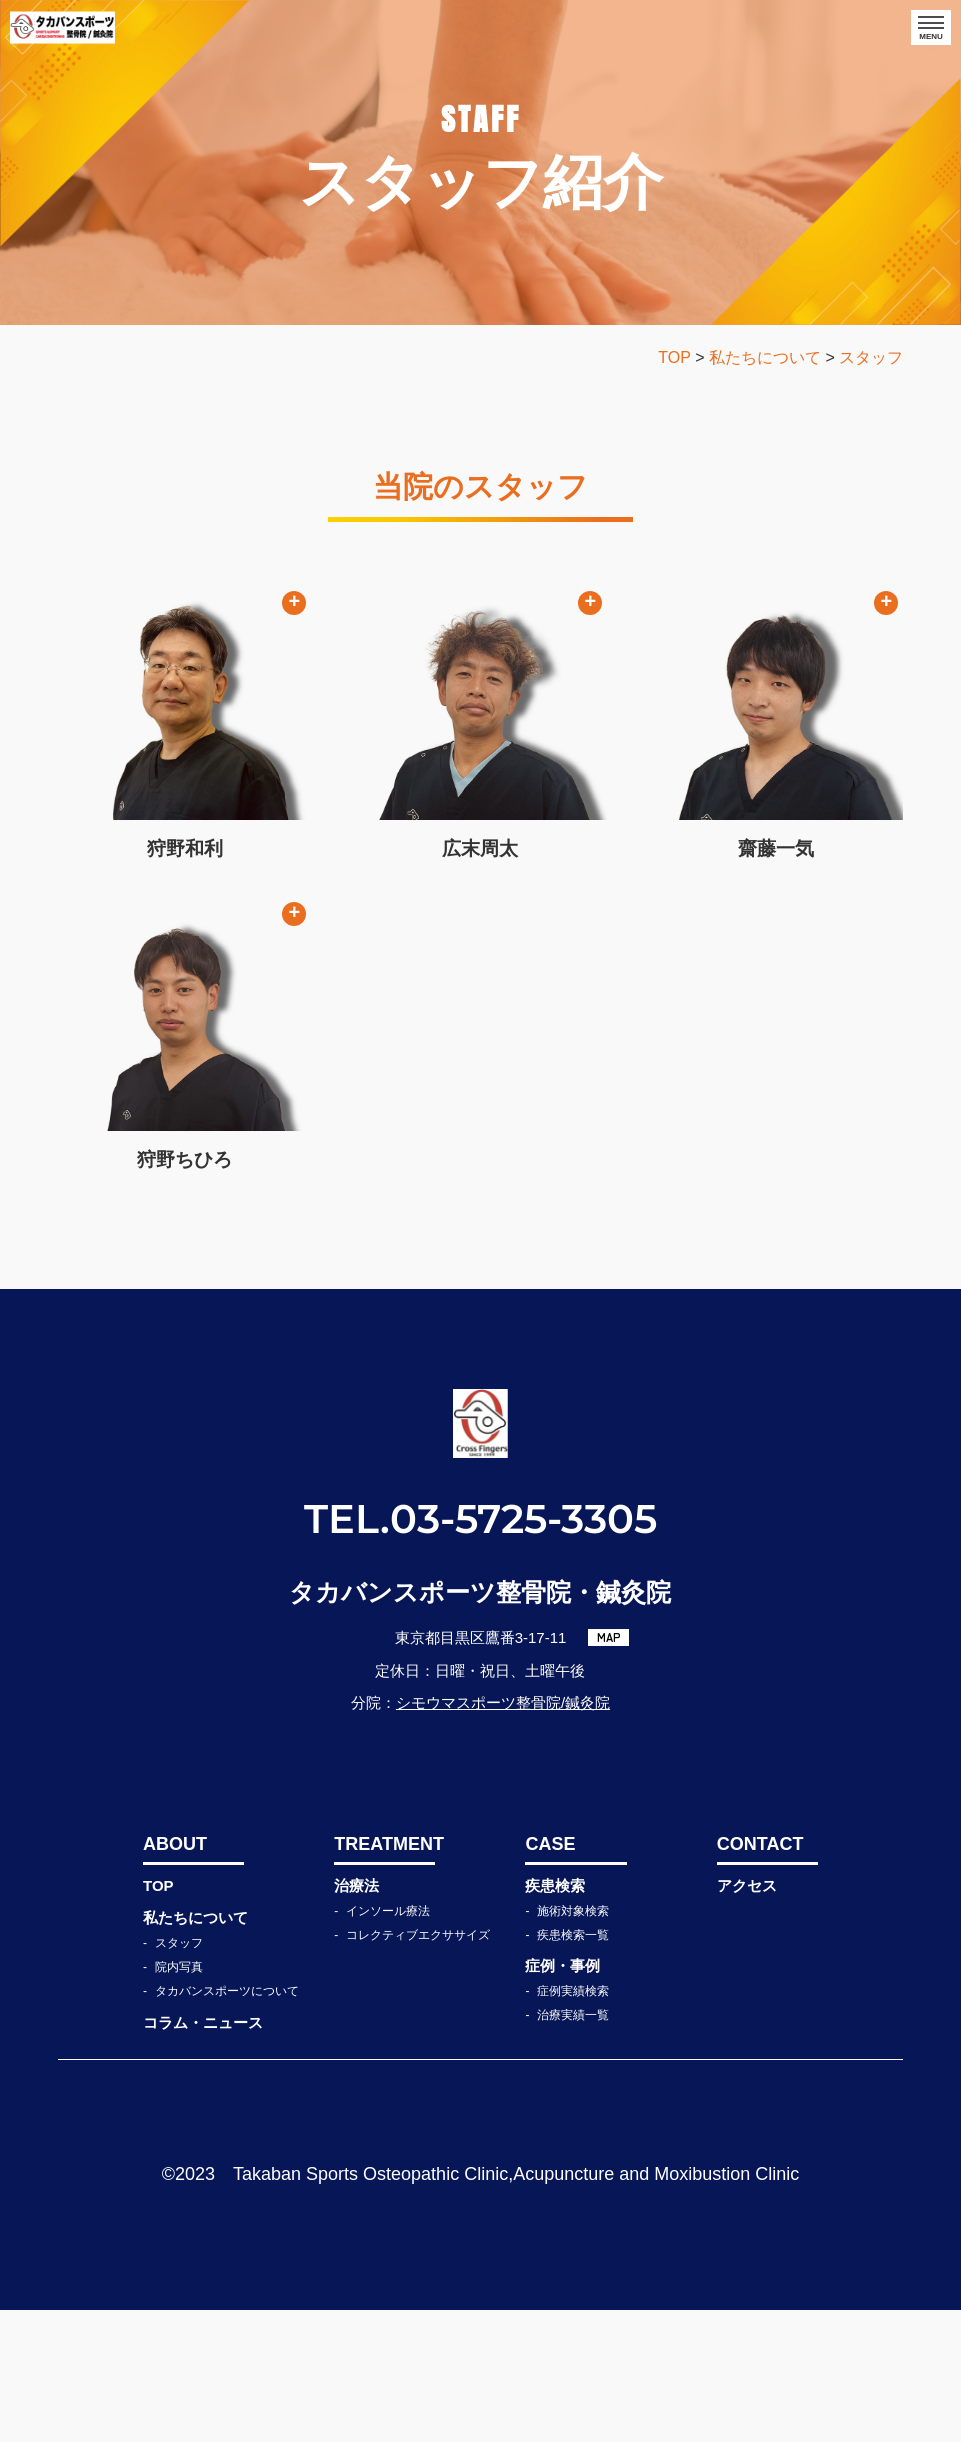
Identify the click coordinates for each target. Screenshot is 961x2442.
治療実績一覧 (573, 2147)
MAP (609, 1769)
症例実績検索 (573, 2123)
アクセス (747, 2017)
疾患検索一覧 (573, 2067)
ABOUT (175, 1976)
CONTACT (760, 1976)
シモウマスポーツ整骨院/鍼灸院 (503, 1834)
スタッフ (179, 2075)
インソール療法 (388, 2043)
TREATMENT (384, 1976)
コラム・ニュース (203, 2154)
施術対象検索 (573, 2043)
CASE (550, 1976)
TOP (158, 2017)
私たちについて (195, 2049)
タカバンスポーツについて (227, 2123)
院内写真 (179, 2099)
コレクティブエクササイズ (418, 2067)
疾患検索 (555, 2017)
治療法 (356, 2017)
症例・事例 (562, 2097)
